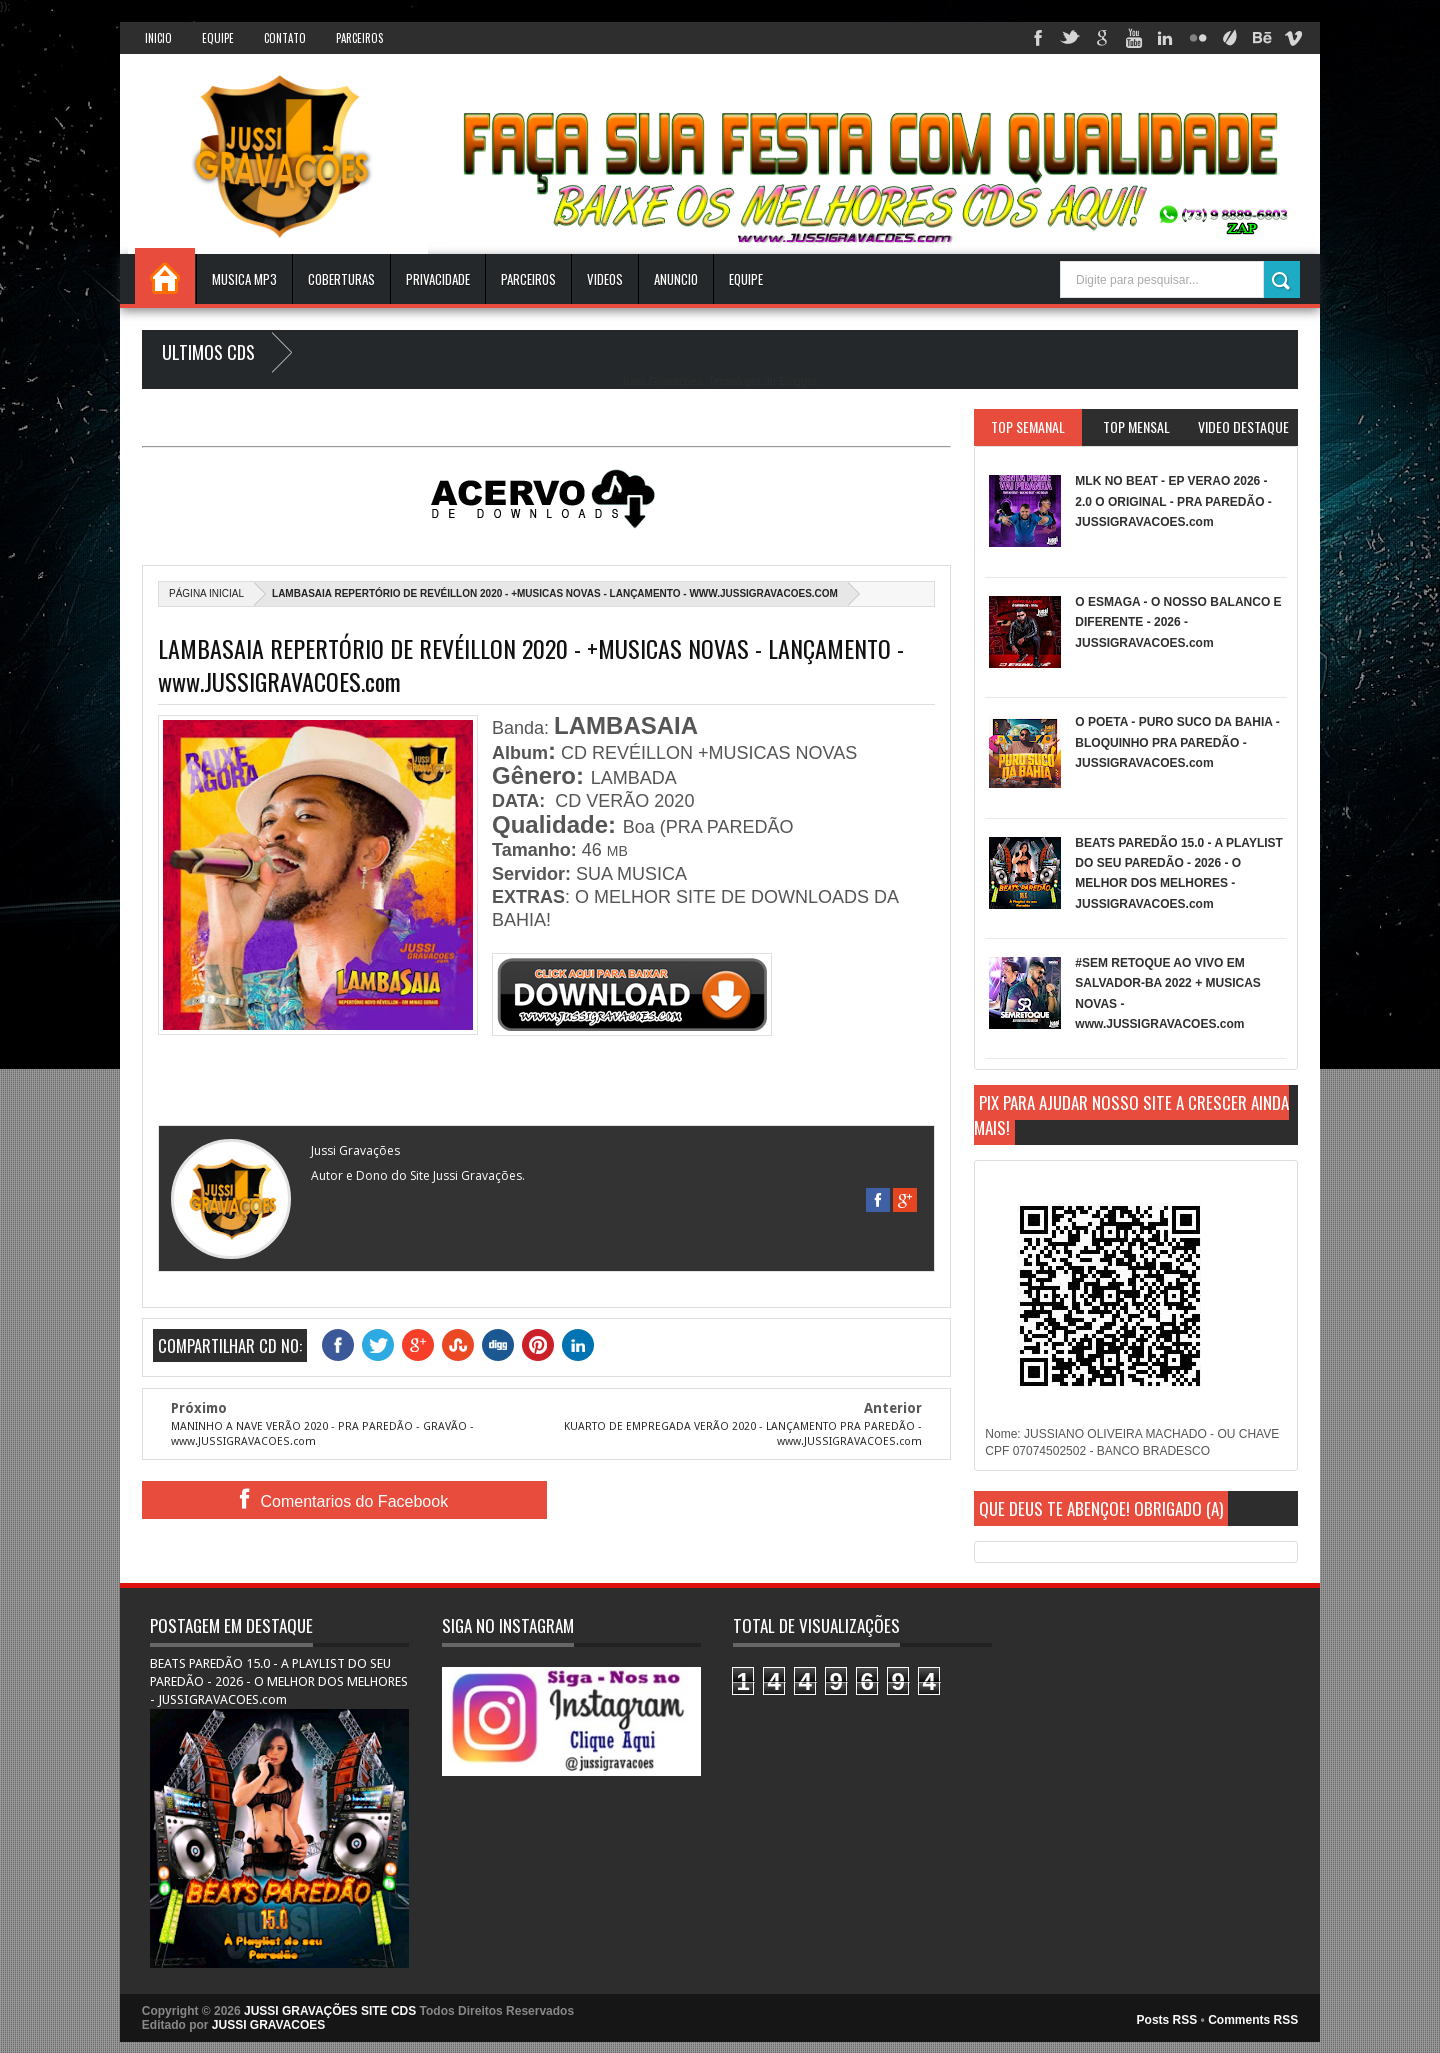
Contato (285, 38)
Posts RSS (1167, 2020)
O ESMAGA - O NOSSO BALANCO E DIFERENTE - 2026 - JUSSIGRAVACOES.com (1178, 622)
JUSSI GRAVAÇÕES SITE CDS (330, 2011)
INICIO (158, 38)
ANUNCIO (676, 279)
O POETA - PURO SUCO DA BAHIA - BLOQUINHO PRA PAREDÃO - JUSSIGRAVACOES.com (1177, 742)
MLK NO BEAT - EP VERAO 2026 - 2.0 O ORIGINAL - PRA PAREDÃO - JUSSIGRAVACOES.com (1173, 501)
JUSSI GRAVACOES (269, 2025)
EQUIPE (746, 279)
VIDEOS (605, 279)
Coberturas (341, 279)
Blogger (797, 381)
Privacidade (438, 279)
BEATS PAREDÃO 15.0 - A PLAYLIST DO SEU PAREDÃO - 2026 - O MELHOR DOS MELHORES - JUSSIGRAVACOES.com (279, 1681)
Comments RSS (1253, 2020)
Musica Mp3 (244, 279)
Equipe (218, 38)
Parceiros (359, 38)
